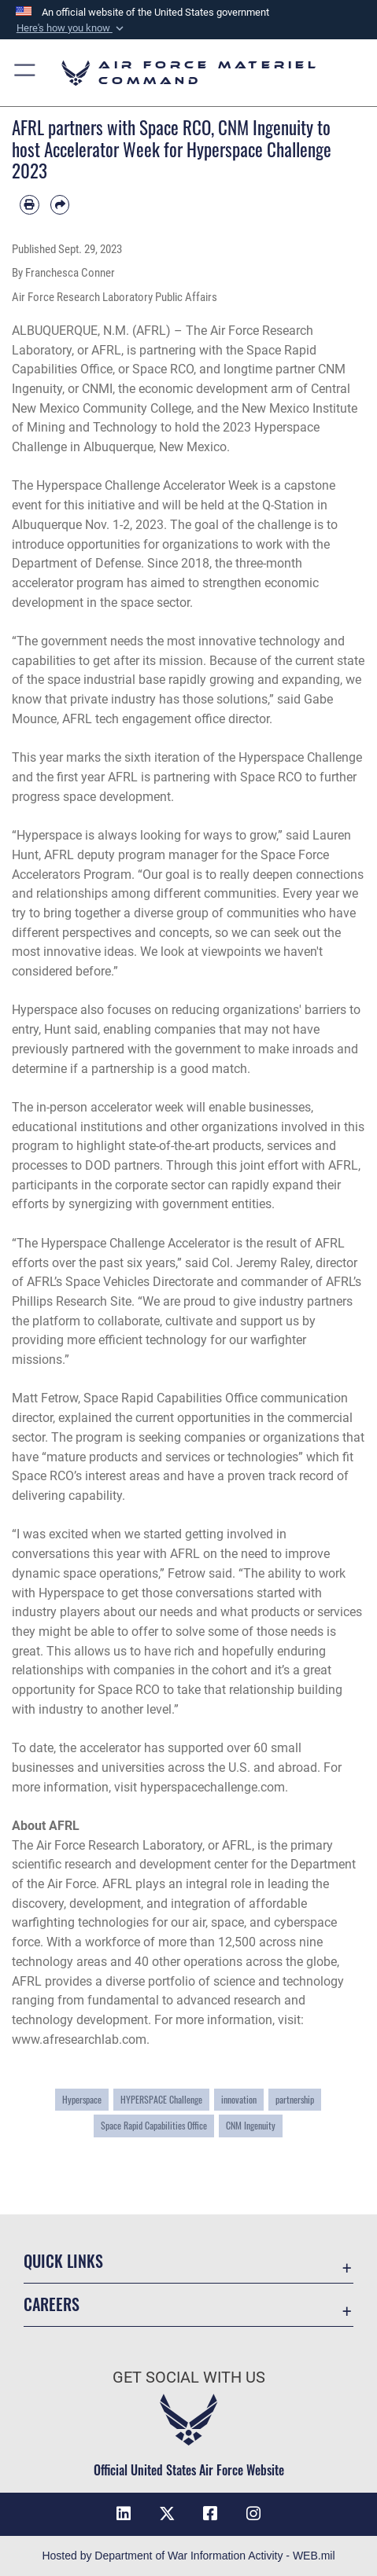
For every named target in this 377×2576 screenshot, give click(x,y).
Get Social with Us (189, 2377)
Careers (51, 2304)
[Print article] (29, 205)
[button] (71, 28)
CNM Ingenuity (250, 2125)
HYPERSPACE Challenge (161, 2099)
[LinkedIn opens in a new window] (123, 2514)
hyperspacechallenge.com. (214, 1787)
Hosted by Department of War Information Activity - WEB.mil (188, 2555)
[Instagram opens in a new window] (253, 2514)
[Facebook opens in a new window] (210, 2514)
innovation (239, 2099)
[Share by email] (60, 205)
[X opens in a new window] (167, 2514)
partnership (294, 2099)
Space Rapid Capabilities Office (154, 2125)
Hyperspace (82, 2099)
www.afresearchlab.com (79, 2039)
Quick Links (63, 2261)
